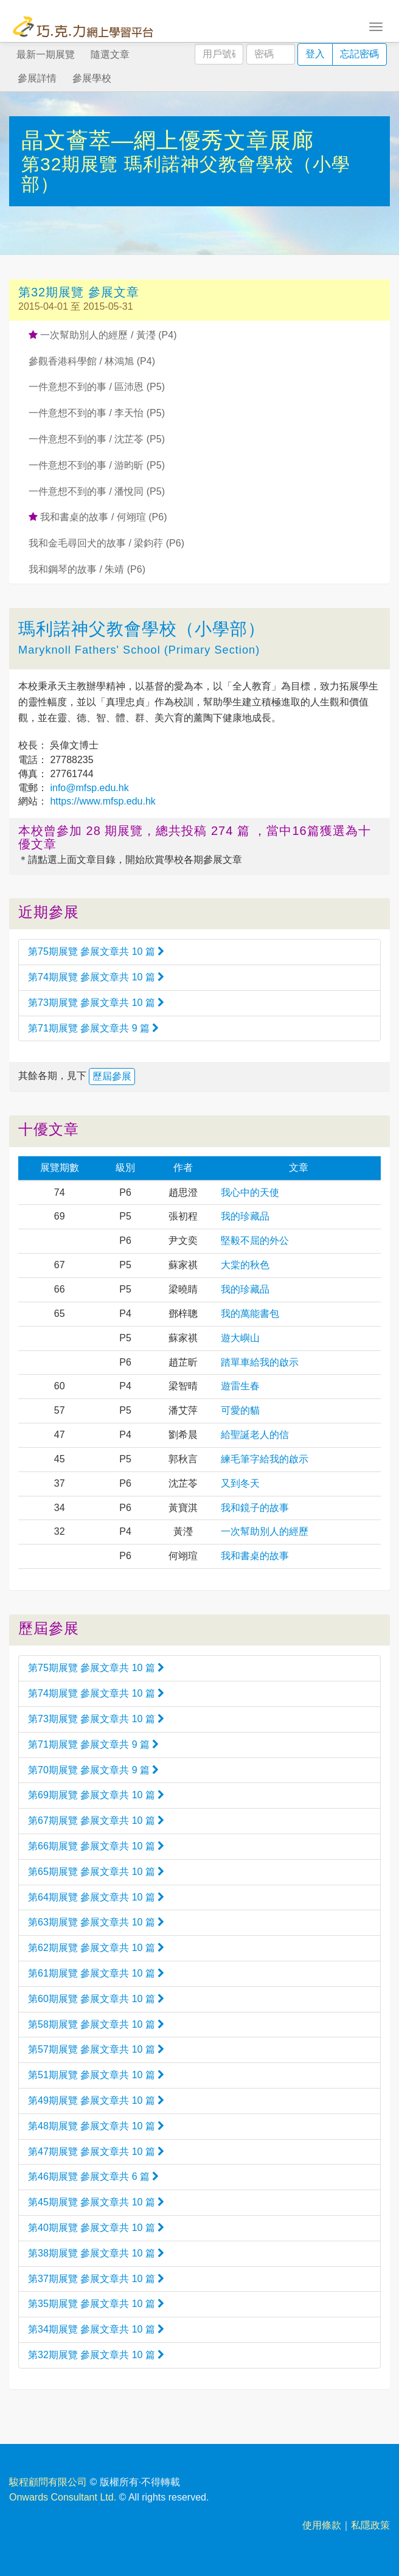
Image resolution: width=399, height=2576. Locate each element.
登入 (315, 54)
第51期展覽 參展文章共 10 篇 (96, 2075)
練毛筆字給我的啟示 (264, 1459)
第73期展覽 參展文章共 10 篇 (96, 1002)
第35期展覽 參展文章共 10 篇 (96, 2304)
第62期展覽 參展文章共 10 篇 (96, 1947)
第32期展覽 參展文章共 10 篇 (96, 2355)
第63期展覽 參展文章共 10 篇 (96, 1922)
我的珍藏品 (245, 1216)
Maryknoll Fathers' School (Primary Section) (139, 650)
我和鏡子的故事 (255, 1508)
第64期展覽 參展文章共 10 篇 (96, 1897)
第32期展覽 (72, 164)
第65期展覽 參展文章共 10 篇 (96, 1871)
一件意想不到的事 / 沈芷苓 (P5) (97, 439)
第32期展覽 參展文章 (78, 292)
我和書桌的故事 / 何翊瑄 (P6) (98, 517)
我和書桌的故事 (255, 1556)
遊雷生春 (240, 1386)
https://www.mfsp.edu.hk (101, 801)
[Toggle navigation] (376, 25)
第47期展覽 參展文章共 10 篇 (96, 2151)
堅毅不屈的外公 (255, 1240)
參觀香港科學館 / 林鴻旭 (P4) (92, 361)
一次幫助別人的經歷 (264, 1531)
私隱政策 (370, 2525)
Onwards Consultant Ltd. (62, 2497)
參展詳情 (37, 78)
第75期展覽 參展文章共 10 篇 (96, 951)
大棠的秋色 (245, 1265)
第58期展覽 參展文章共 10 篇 (96, 2024)
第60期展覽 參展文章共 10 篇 (96, 1999)
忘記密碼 (359, 54)
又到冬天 (240, 1483)
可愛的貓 (240, 1410)
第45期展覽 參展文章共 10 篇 (96, 2202)
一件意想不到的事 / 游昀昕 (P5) (97, 465)
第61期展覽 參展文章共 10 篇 (96, 1973)
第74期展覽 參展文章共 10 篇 (96, 977)
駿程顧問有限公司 (48, 2482)
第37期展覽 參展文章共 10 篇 (96, 2279)
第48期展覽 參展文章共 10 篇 (96, 2126)
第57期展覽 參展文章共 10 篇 (96, 2049)
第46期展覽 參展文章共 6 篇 (93, 2176)
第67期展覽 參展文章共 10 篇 (96, 1820)
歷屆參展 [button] (111, 1076)
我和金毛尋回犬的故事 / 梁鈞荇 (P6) (106, 543)
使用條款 (321, 2525)
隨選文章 (110, 54)
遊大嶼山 (240, 1338)
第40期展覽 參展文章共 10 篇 (96, 2227)
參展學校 (91, 78)
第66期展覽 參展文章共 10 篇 (96, 1846)
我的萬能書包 (250, 1313)
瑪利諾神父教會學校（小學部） (141, 629)
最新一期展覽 (45, 54)
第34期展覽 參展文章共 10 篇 (96, 2329)
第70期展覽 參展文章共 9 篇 (93, 1770)
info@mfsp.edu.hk (88, 788)
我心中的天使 (250, 1192)
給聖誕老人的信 (255, 1434)
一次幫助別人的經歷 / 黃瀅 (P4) (102, 335)
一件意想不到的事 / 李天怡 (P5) (97, 413)
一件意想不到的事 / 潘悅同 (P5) (97, 491)
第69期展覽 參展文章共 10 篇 (96, 1795)
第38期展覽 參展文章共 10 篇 (96, 2253)
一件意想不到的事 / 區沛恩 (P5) (97, 387)
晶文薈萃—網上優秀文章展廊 (167, 140)
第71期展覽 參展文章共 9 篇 (93, 1028)
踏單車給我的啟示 (260, 1362)
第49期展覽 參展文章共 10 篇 (96, 2100)
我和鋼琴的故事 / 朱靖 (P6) (87, 569)
